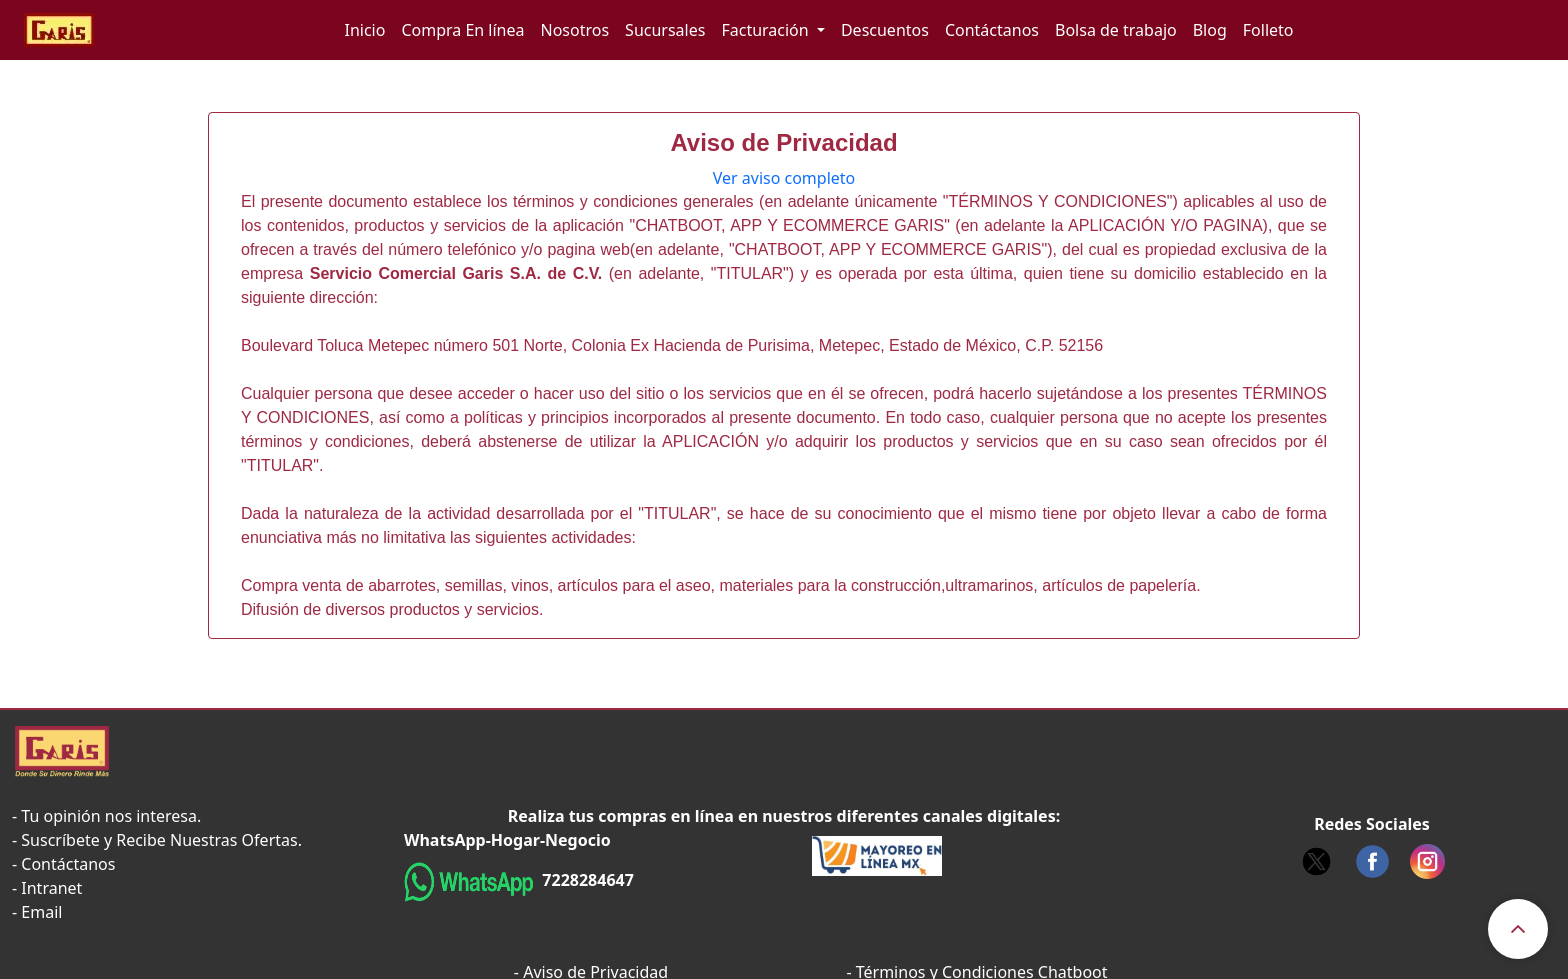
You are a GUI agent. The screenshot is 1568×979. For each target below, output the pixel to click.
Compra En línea (462, 30)
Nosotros (575, 30)
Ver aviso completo (784, 178)
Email (41, 912)
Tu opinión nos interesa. (111, 816)
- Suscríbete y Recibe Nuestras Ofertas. (157, 840)
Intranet (51, 888)
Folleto (1268, 30)
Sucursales (665, 30)
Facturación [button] (766, 30)
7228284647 (586, 880)
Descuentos (885, 30)
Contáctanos (992, 30)
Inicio (364, 30)
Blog (1210, 30)
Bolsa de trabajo (1116, 30)
